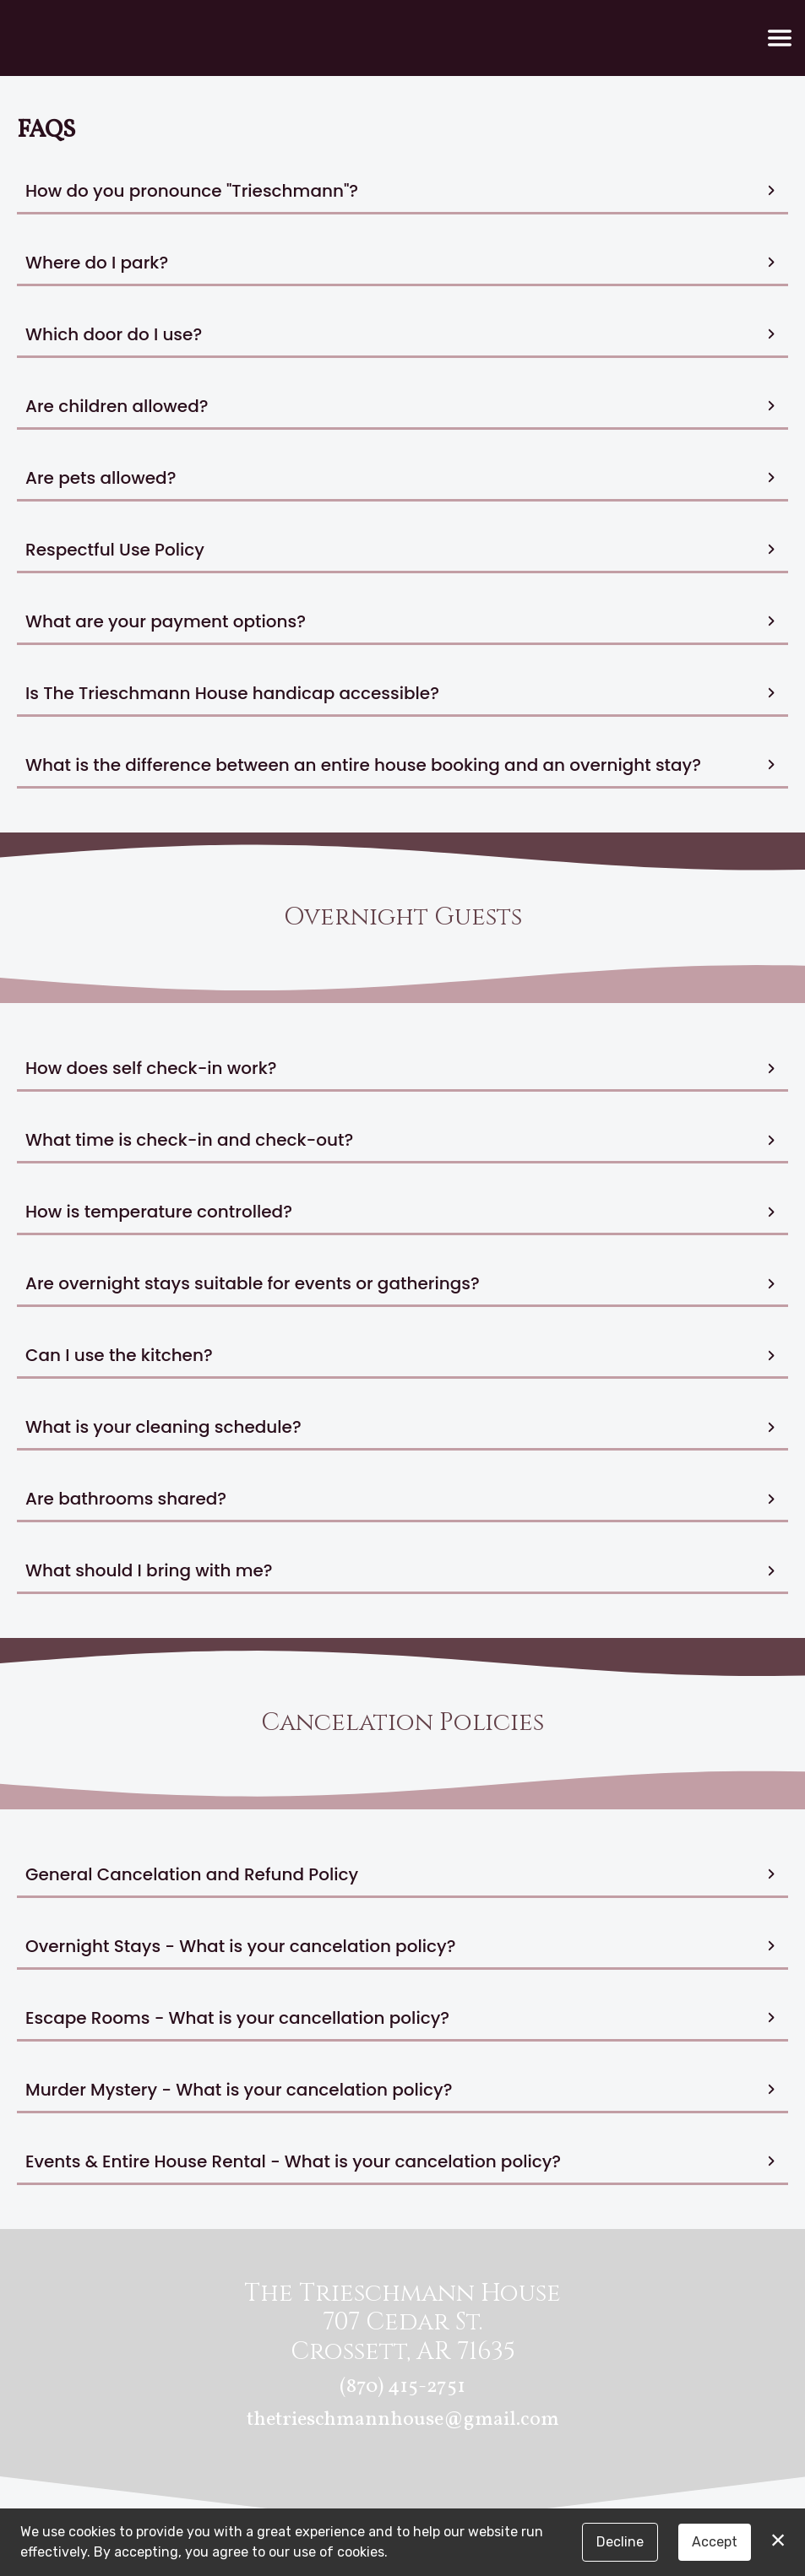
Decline (620, 2542)
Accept (714, 2542)
